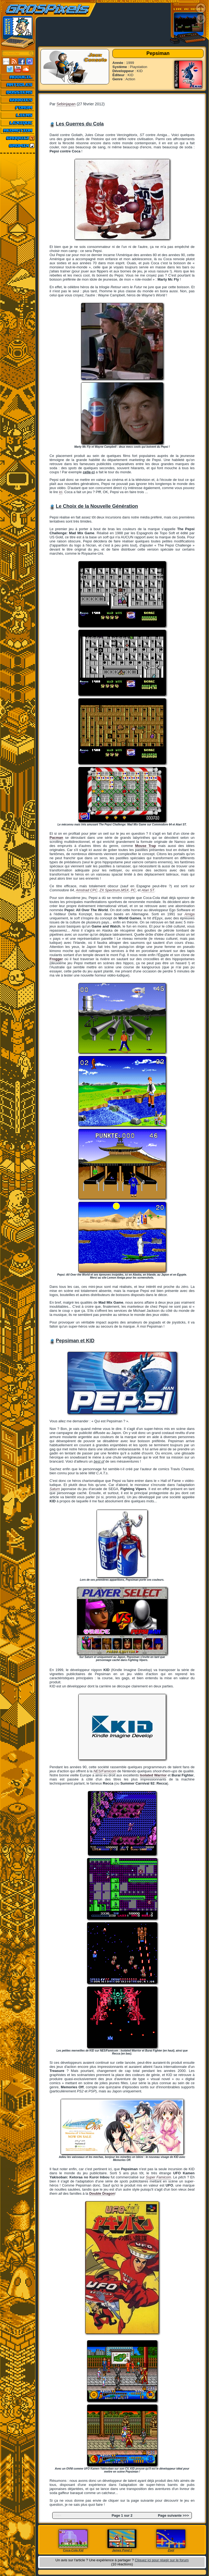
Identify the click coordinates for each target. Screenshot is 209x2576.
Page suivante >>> (173, 2515)
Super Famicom (158, 2177)
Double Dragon (102, 2193)
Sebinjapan (66, 104)
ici (60, 492)
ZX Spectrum (110, 890)
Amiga (190, 914)
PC (133, 890)
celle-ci (89, 472)
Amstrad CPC (86, 890)
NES (97, 1771)
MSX (125, 890)
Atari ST (148, 890)
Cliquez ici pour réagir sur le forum (162, 2560)
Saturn (55, 1489)
